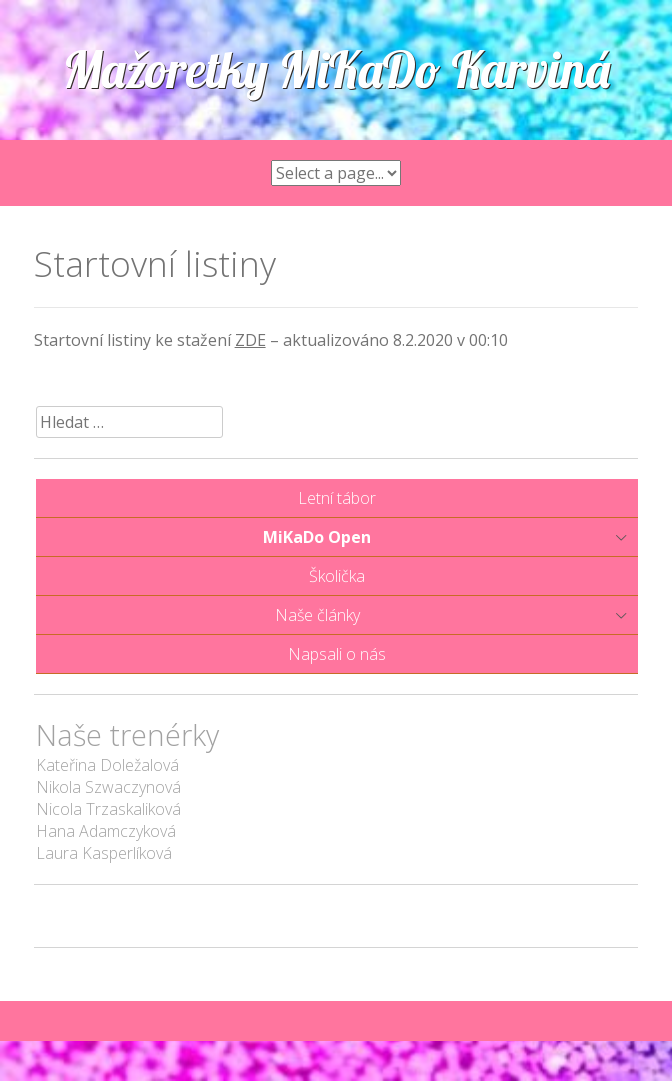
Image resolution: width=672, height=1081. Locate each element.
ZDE (250, 340)
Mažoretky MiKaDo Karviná (336, 69)
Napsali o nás (337, 654)
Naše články (317, 615)
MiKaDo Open (317, 537)
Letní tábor (337, 498)
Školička (337, 576)
